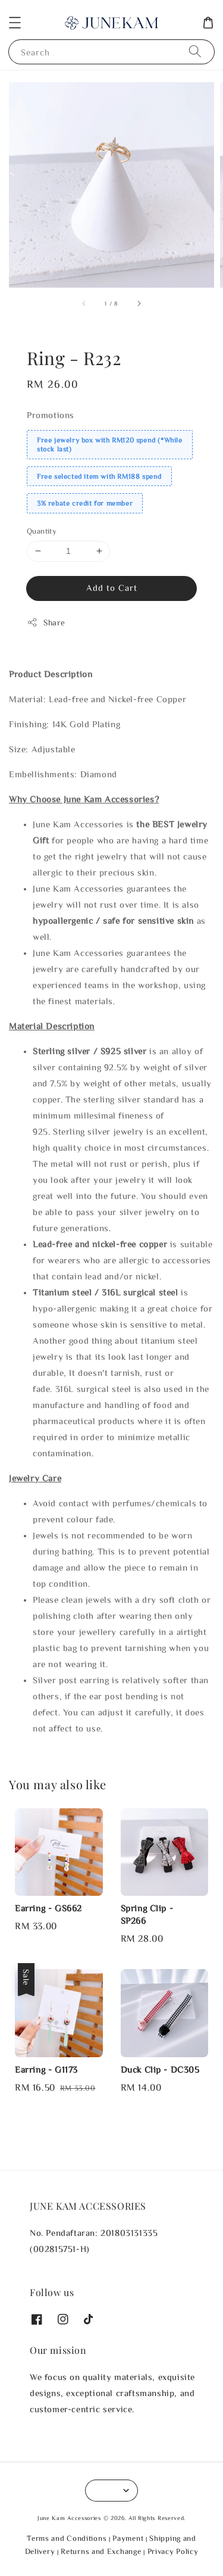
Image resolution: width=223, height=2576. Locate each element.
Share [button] (46, 622)
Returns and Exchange (101, 2551)
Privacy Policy (173, 2551)
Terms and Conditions (66, 2538)
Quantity (41, 531)
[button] (15, 23)
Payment (127, 2538)
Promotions (50, 414)
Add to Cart (111, 587)
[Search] (195, 51)
